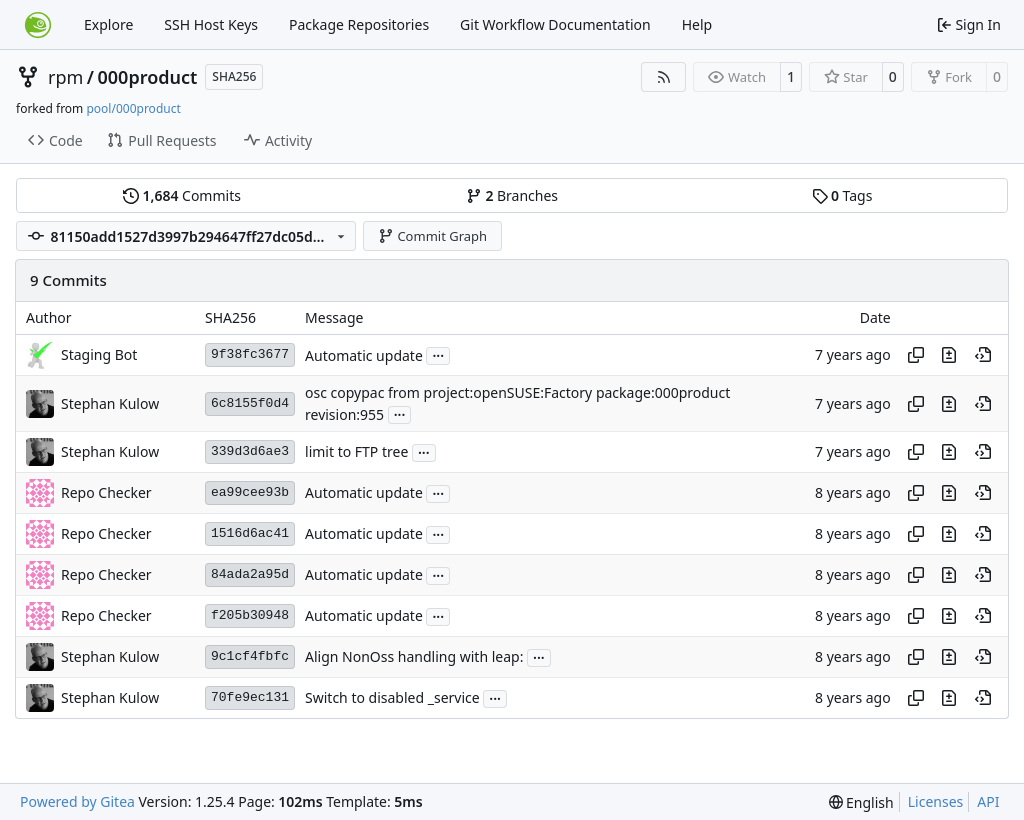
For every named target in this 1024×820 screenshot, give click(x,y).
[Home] (38, 25)
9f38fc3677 (250, 354)
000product (148, 77)
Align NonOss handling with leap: (414, 657)
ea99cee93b (250, 492)
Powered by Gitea (77, 801)
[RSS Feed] (664, 77)
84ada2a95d (250, 574)
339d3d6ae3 (250, 451)
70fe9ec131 (250, 697)
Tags (842, 195)
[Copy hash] (916, 355)
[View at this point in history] (983, 355)
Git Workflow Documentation (555, 24)
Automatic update (364, 355)
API (988, 801)
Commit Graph (432, 236)
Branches (512, 195)
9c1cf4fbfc (250, 656)
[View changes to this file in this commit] (949, 355)
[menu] (861, 802)
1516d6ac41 (250, 533)
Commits (182, 195)
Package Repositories (359, 24)
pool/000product (133, 108)
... (438, 354)
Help (697, 24)
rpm (65, 77)
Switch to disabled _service (392, 698)
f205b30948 (250, 615)
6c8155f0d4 (250, 403)
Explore (108, 24)
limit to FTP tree (356, 452)
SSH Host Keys (211, 24)
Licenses (936, 801)
